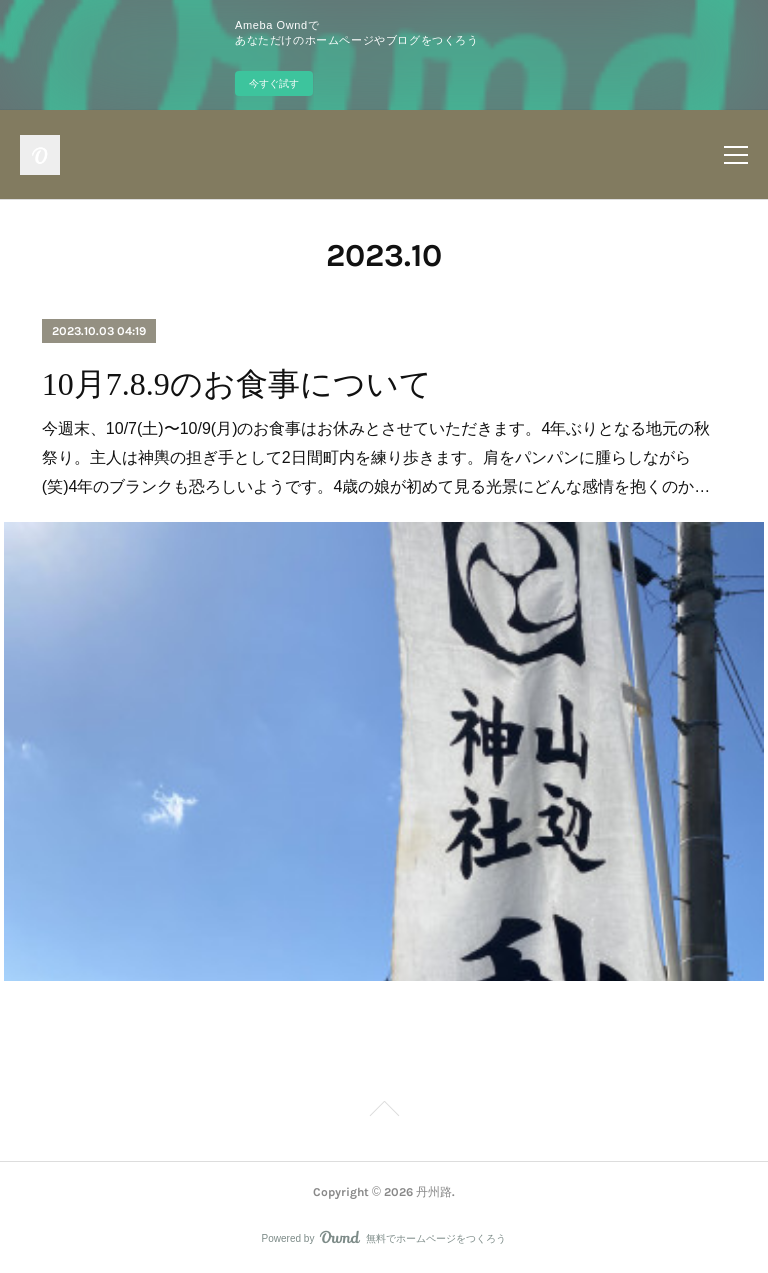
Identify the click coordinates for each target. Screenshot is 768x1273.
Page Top (384, 1112)
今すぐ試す (274, 83)
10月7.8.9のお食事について (237, 384)
